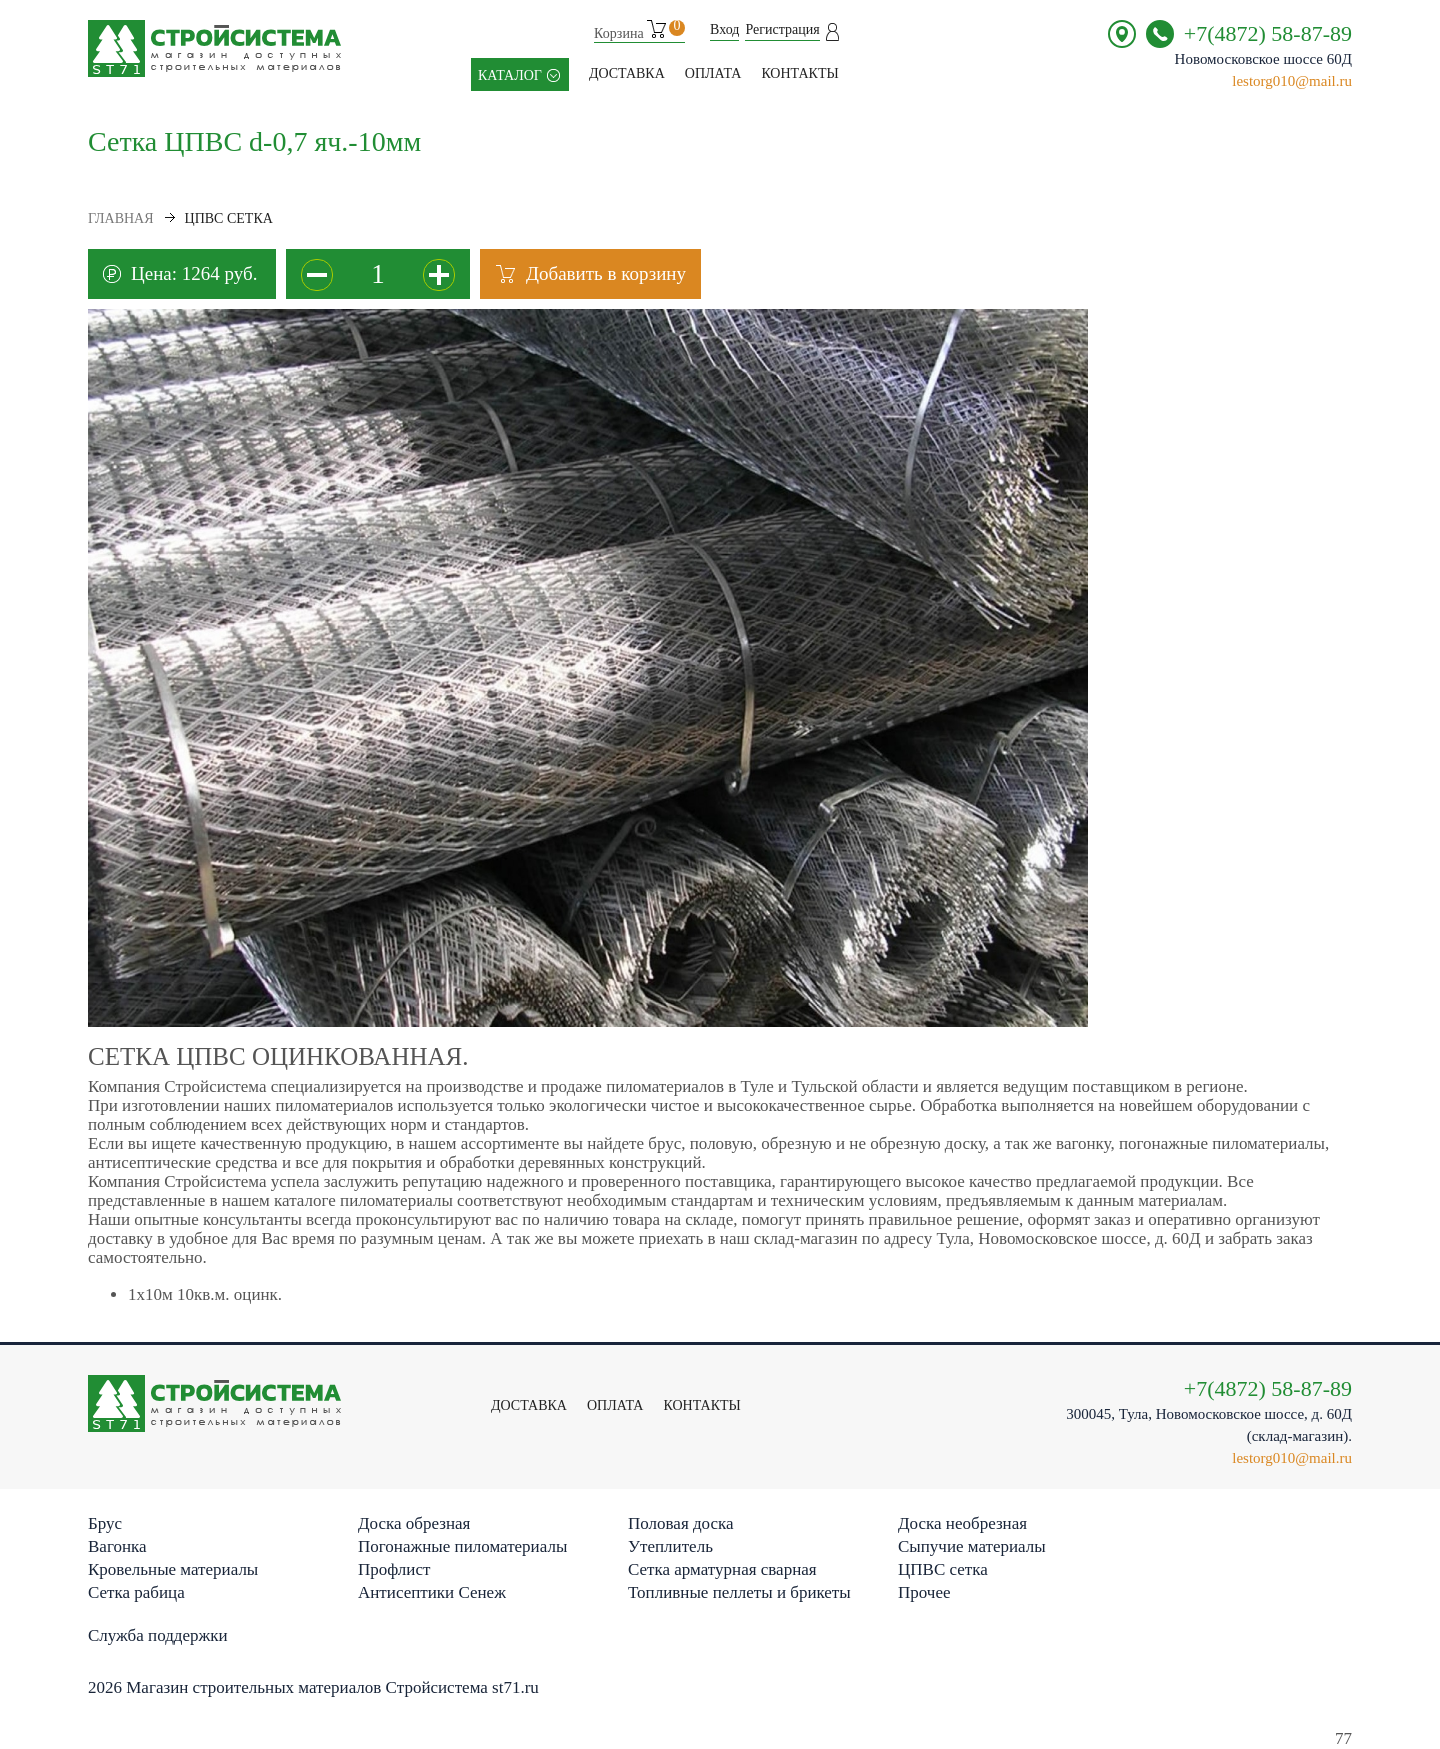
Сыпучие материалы (972, 1546)
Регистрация (782, 29)
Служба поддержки (158, 1635)
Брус (105, 1523)
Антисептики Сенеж (432, 1592)
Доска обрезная (414, 1523)
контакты (799, 73)
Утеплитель (670, 1546)
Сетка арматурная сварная (722, 1569)
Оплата (713, 73)
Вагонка (117, 1546)
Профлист (394, 1569)
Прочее (924, 1592)
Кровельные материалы (173, 1569)
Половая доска (681, 1523)
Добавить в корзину (606, 273)
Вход (724, 29)
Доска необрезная (962, 1523)
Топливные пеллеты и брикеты (739, 1592)
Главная (121, 218)
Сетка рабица (136, 1592)
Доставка (627, 73)
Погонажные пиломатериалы (462, 1546)
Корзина (639, 30)
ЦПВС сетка (943, 1569)
